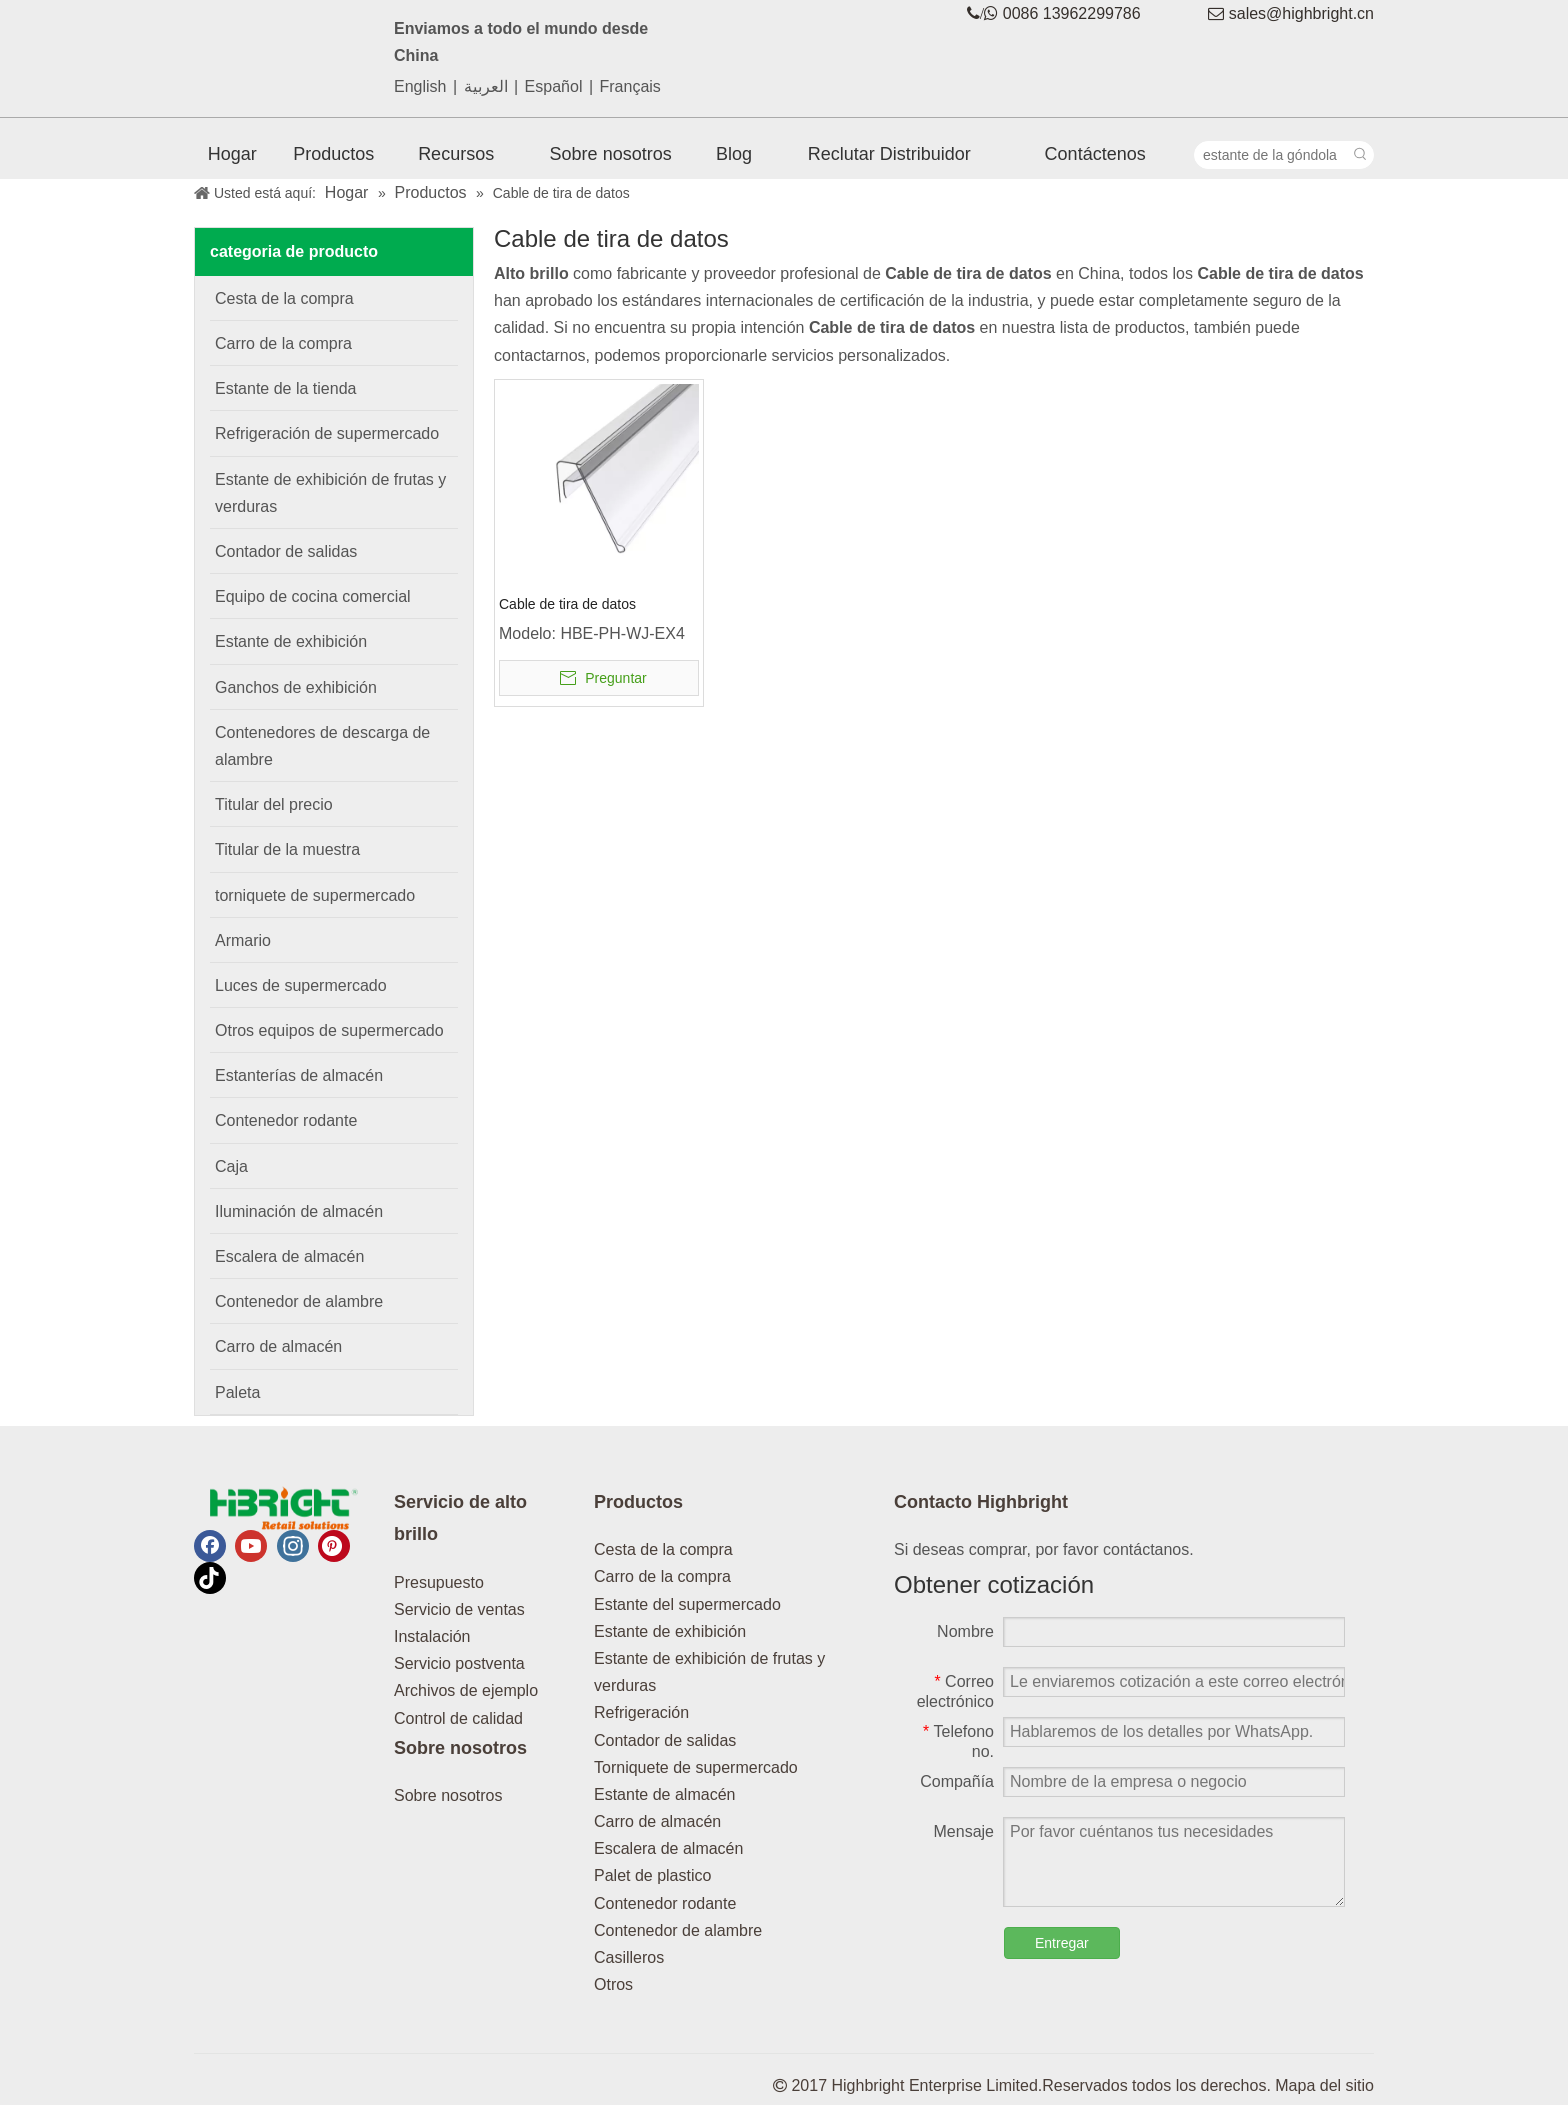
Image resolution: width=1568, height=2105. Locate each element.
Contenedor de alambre (678, 1930)
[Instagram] (293, 1546)
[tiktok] (210, 1578)
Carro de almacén (657, 1821)
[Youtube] (251, 1546)
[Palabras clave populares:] (1360, 155)
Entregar (1062, 1943)
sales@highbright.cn (1301, 13)
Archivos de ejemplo (466, 1690)
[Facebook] (210, 1546)
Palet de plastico (652, 1875)
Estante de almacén (664, 1794)
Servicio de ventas (459, 1609)
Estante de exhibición (670, 1631)
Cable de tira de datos (567, 604)
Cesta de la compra (663, 1549)
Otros (613, 1984)
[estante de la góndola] (1271, 155)
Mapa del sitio (1324, 2085)
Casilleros (629, 1957)
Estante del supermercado (687, 1604)
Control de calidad (458, 1718)
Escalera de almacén (668, 1848)
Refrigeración (641, 1712)
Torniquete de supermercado (696, 1767)
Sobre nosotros (448, 1795)
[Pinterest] (334, 1546)
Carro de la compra (662, 1576)
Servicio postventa (459, 1663)
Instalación (432, 1636)
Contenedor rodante (665, 1903)
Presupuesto (439, 1582)
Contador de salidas (665, 1740)
